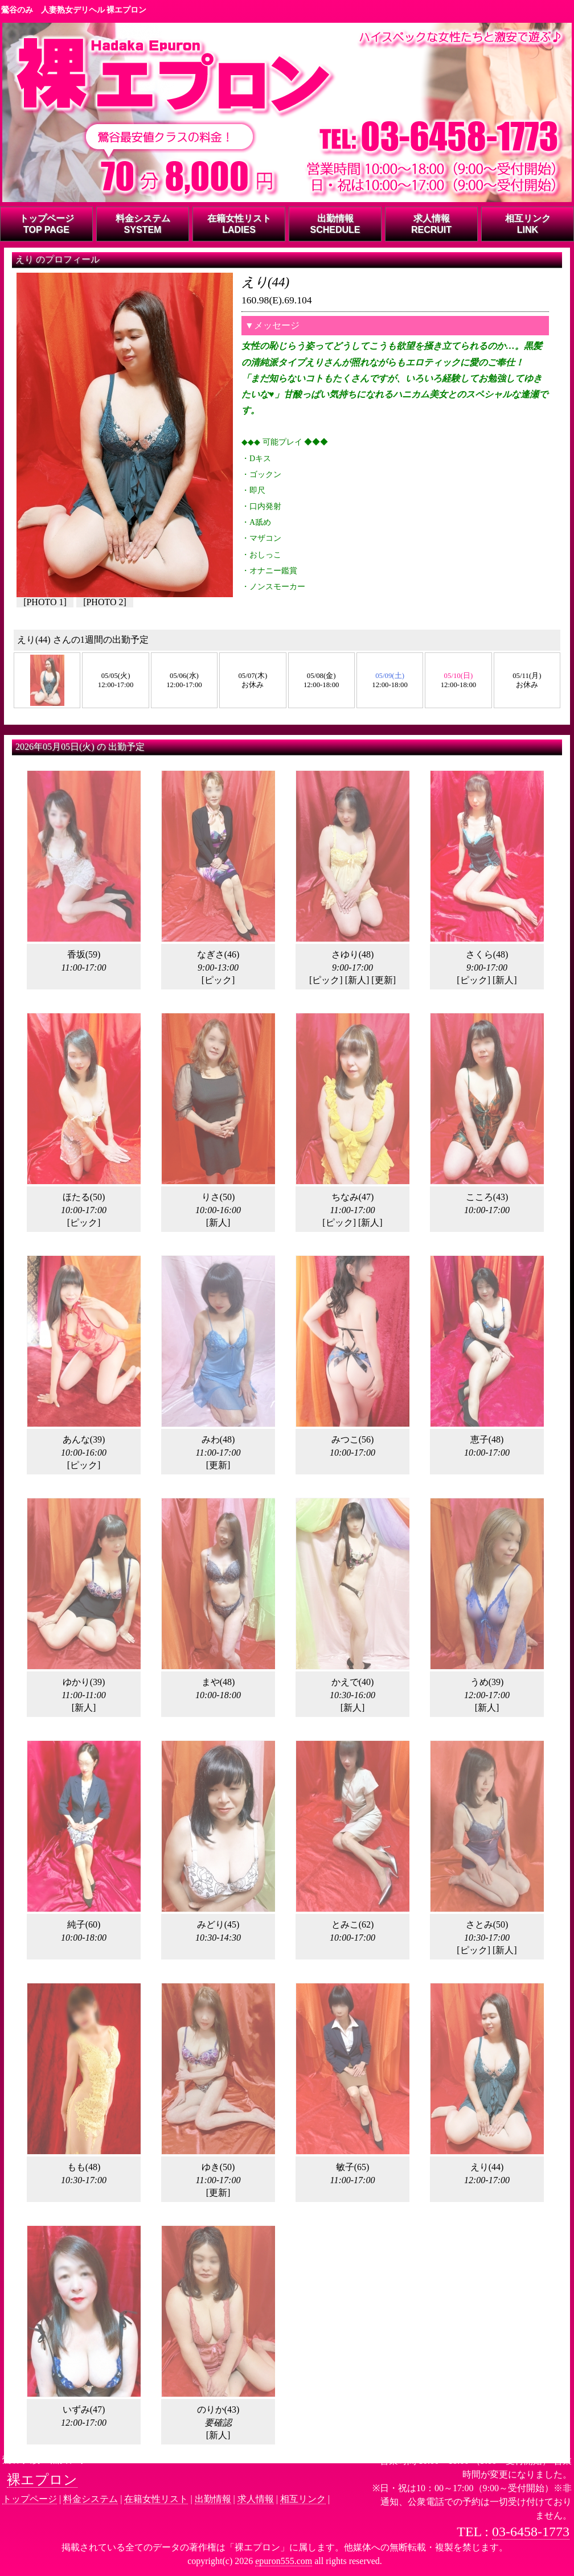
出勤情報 (213, 2499)
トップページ (29, 2499)
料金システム (90, 2499)
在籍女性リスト (156, 2499)
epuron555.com (283, 2561)
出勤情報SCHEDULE (335, 224)
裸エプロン (42, 2479)
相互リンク (303, 2499)
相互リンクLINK (528, 224)
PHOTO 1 (44, 602)
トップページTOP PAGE (46, 224)
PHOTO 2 (104, 602)
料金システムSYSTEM (143, 224)
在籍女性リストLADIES (239, 224)
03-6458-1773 (530, 2531)
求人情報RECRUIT (431, 224)
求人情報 (255, 2499)
